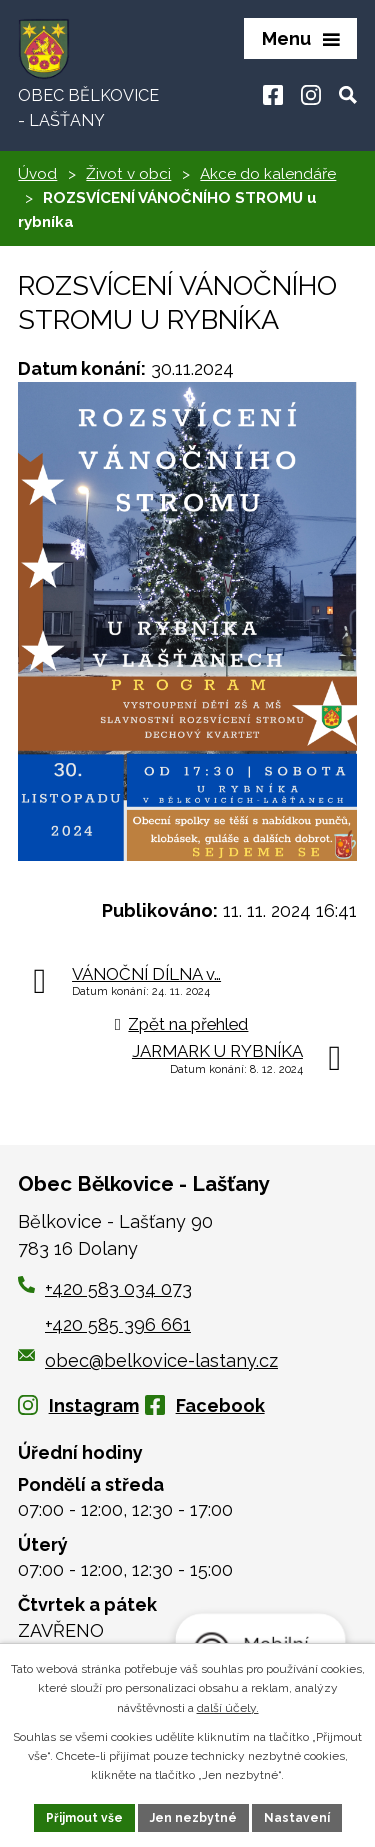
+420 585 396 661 (118, 1324)
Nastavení (297, 1818)
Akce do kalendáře (268, 174)
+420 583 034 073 (118, 1288)
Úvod (37, 174)
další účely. (228, 1708)
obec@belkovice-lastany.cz (148, 1360)
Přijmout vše (84, 1818)
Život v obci (128, 174)
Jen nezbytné (193, 1818)
